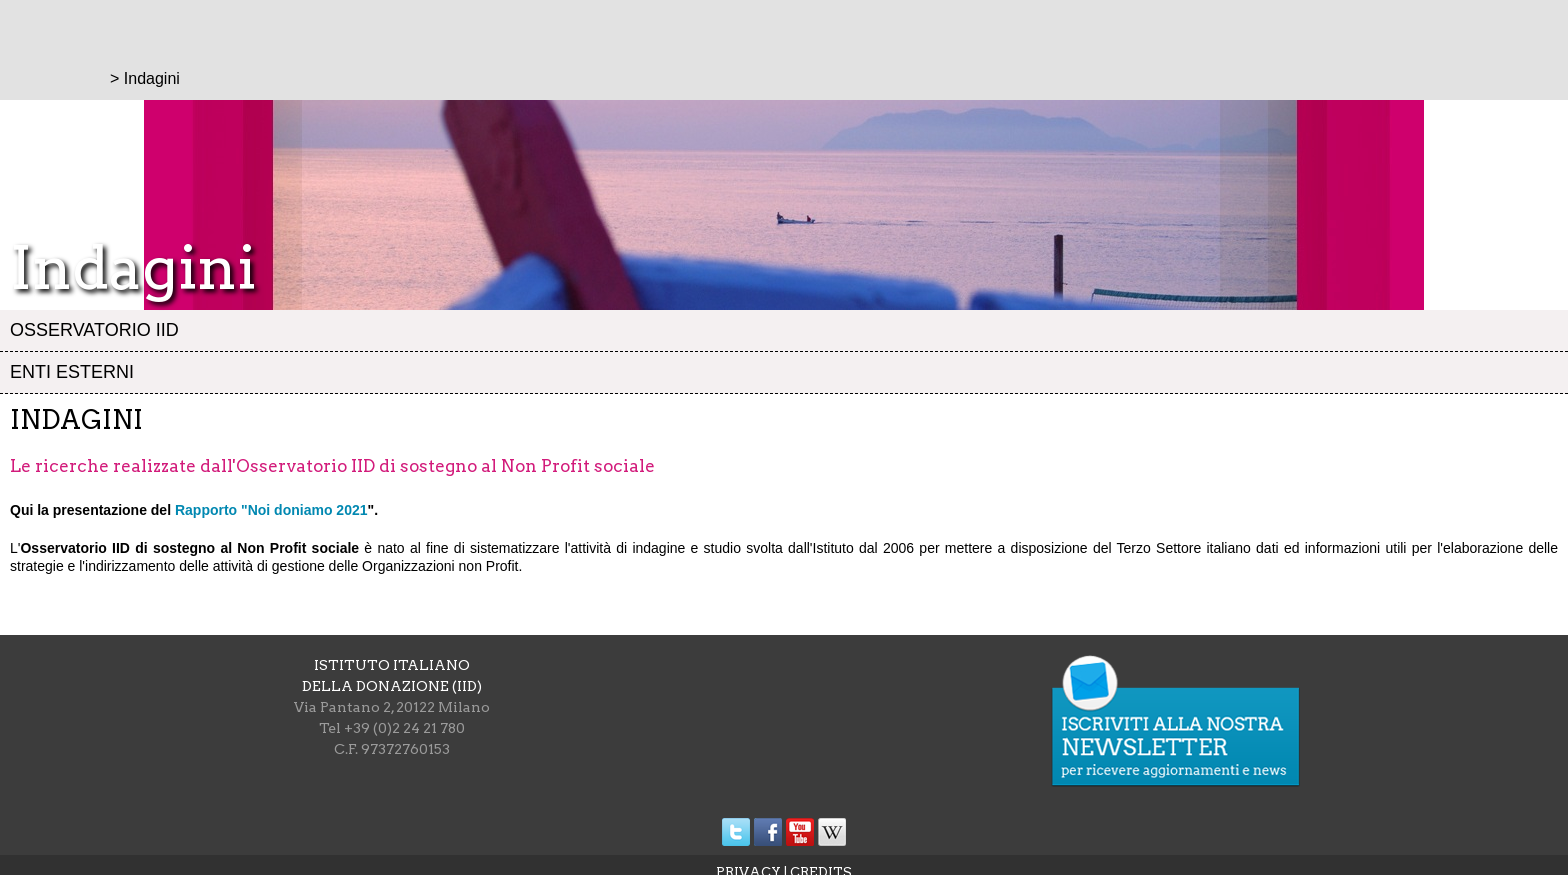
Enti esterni (72, 372)
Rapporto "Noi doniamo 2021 (271, 510)
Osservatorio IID (94, 330)
